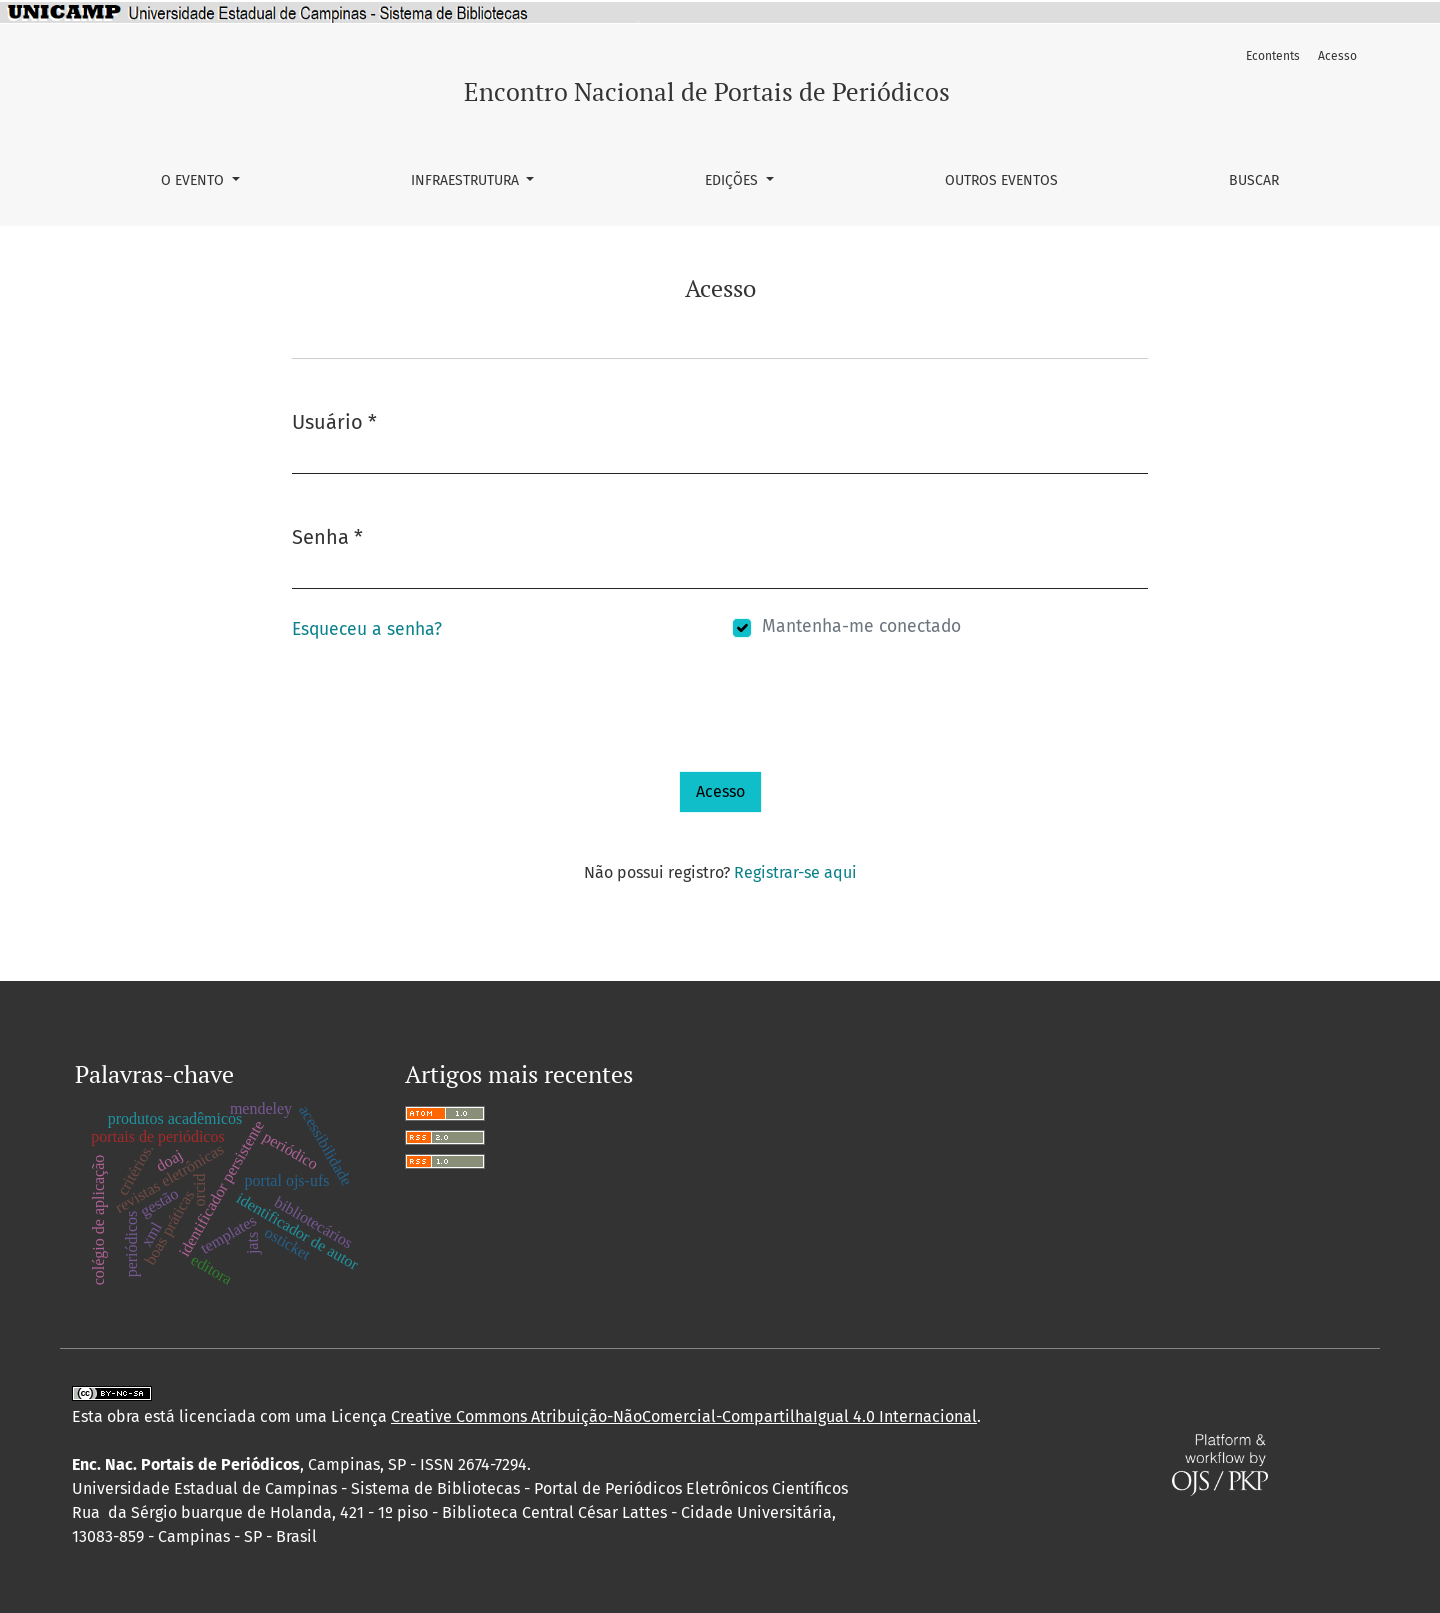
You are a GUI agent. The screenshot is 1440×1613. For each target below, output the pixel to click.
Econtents (1273, 56)
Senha (327, 535)
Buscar (1254, 180)
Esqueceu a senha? (367, 629)
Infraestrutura (467, 180)
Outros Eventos (1001, 180)
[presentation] (444, 732)
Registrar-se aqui (795, 872)
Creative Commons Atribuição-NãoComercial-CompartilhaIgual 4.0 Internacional (684, 1416)
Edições (733, 180)
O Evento (194, 180)
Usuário (334, 420)
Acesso (1337, 56)
